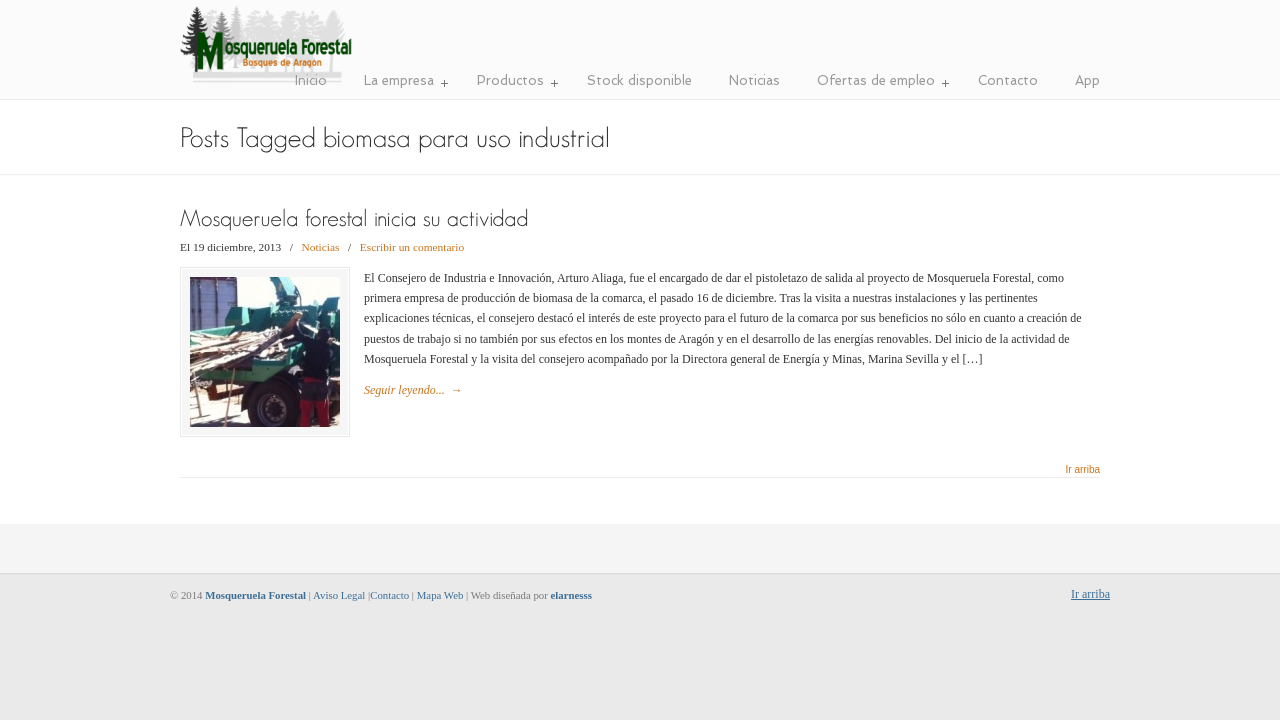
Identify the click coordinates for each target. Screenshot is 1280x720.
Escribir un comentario (412, 247)
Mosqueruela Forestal (267, 45)
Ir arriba (1083, 470)
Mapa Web (440, 595)
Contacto (389, 595)
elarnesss (571, 595)
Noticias (321, 247)
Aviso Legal (339, 595)
